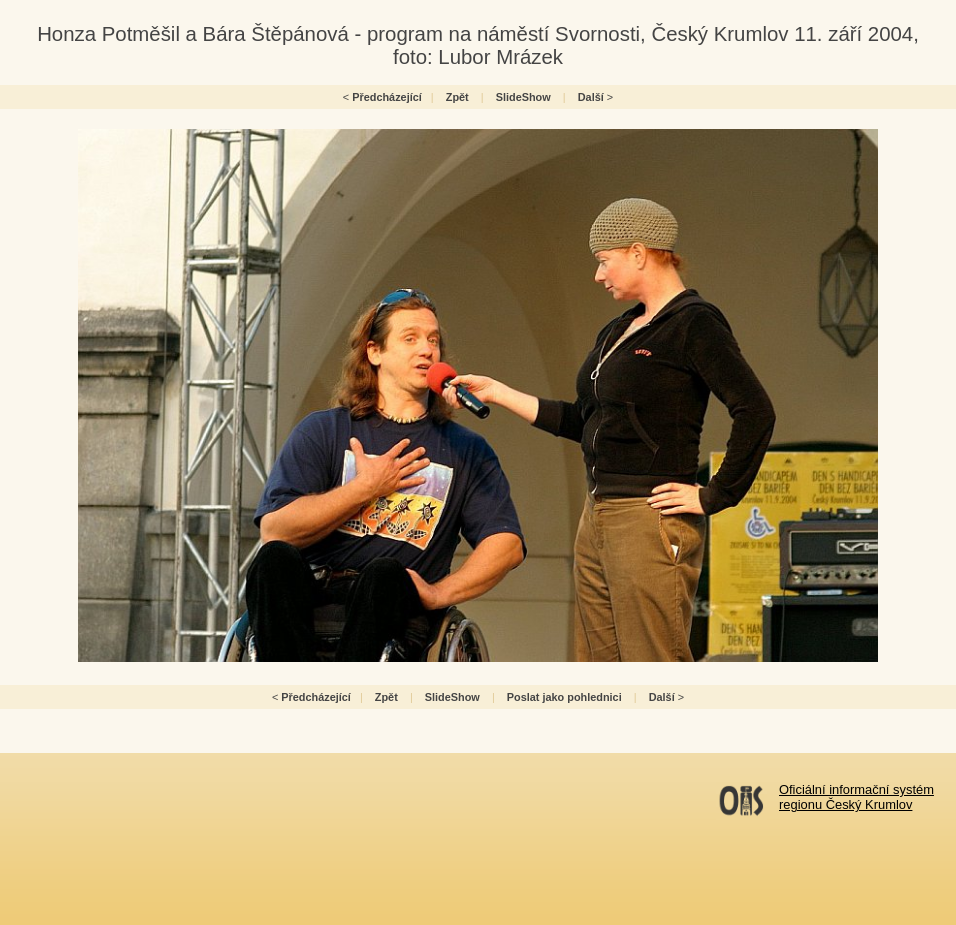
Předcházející (387, 97)
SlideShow (523, 97)
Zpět (457, 97)
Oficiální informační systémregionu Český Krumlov (856, 797)
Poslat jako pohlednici (564, 697)
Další (591, 97)
